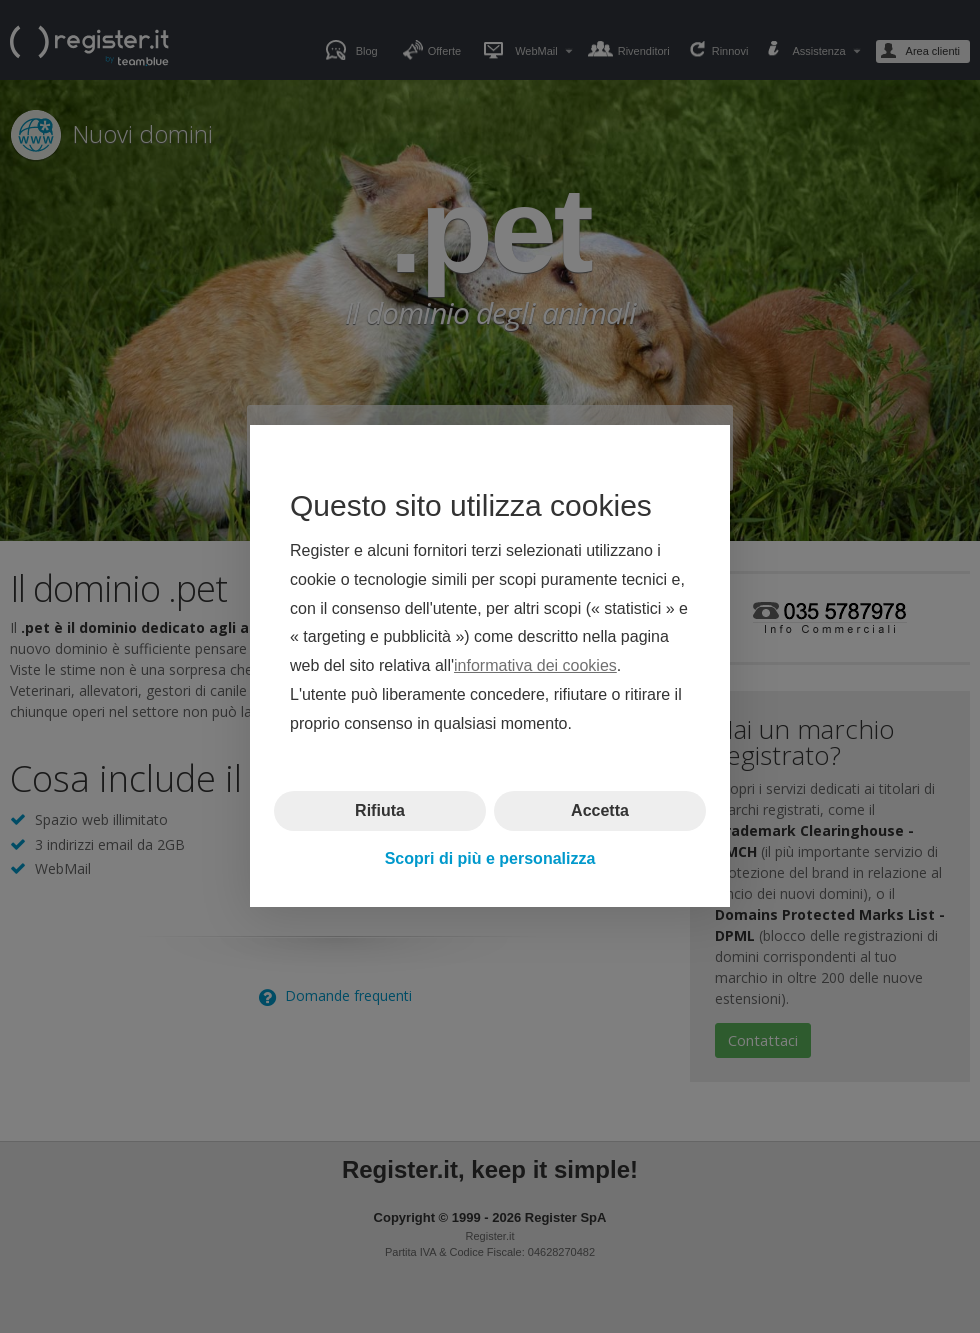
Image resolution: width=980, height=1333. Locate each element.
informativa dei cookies (535, 666)
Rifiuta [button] (380, 810)
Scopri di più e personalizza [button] (490, 858)
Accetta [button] (600, 810)
